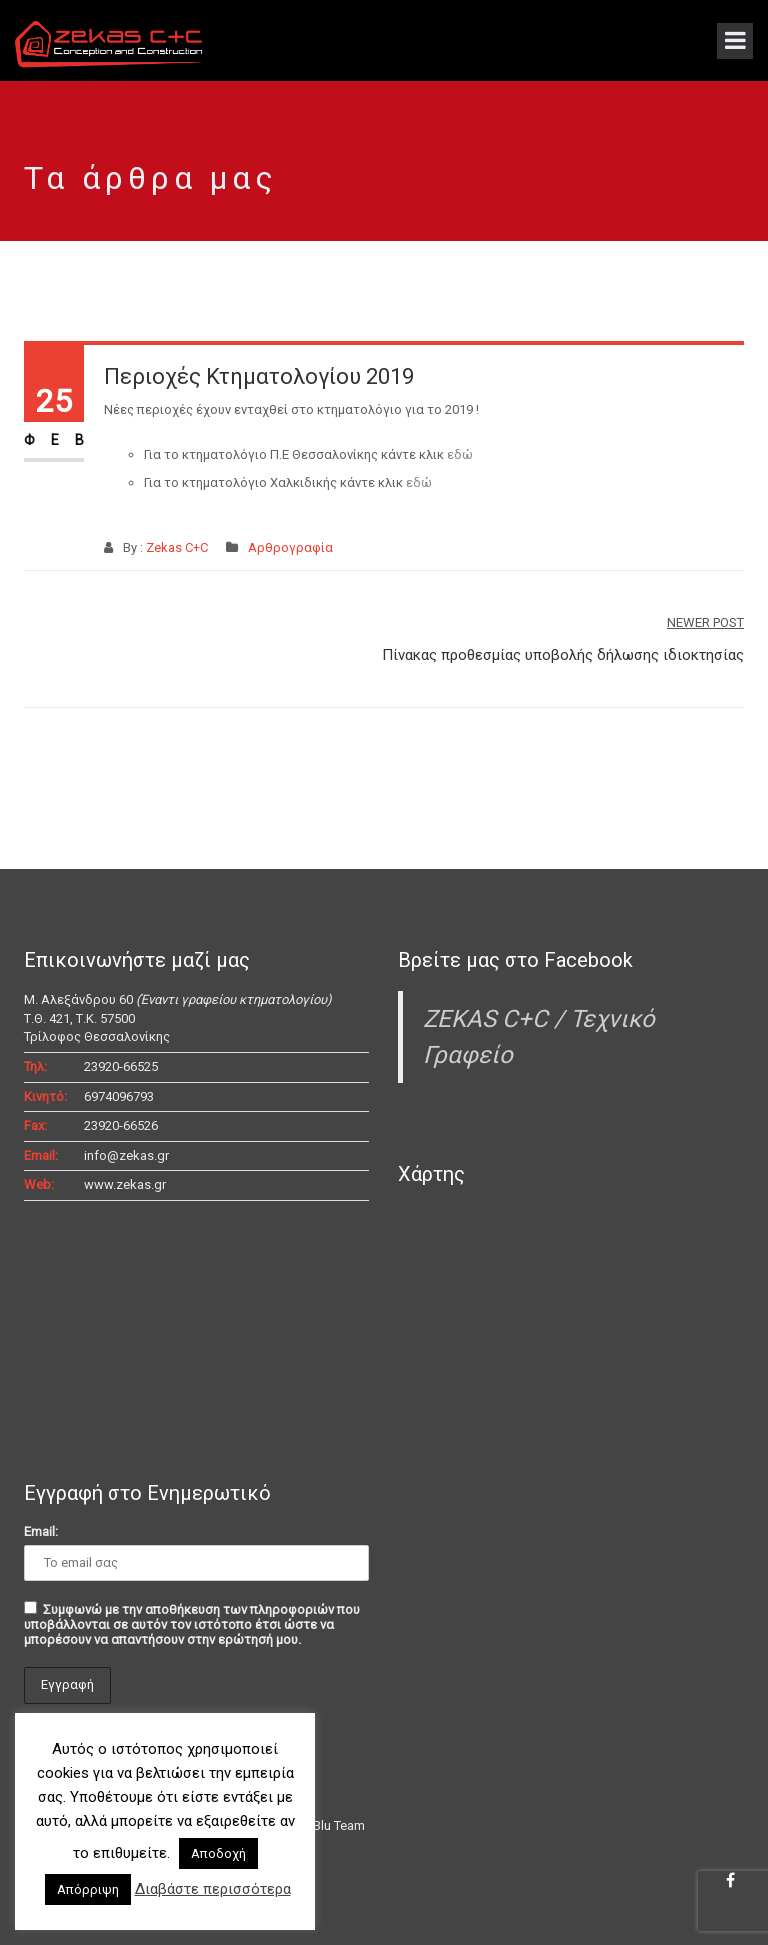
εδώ (460, 454)
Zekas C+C (177, 547)
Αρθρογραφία (290, 547)
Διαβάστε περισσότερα (213, 1889)
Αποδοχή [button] (218, 1853)
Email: (41, 1531)
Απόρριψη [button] (88, 1889)
